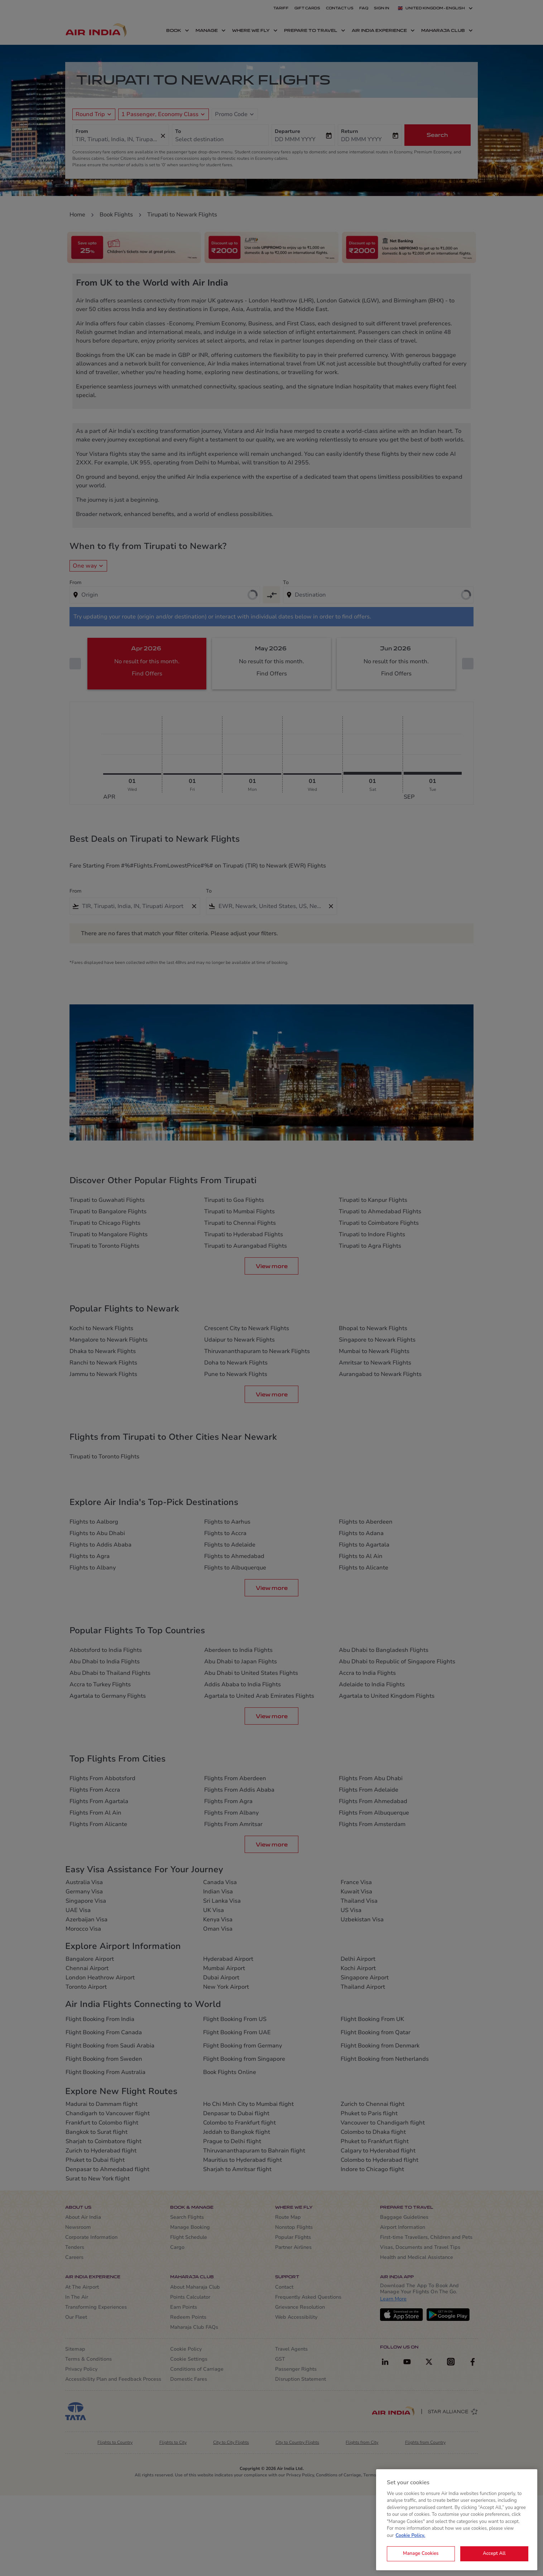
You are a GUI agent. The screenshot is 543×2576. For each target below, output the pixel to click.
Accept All (494, 2553)
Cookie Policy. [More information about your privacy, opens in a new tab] (410, 2535)
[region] (456, 2519)
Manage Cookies (421, 2553)
